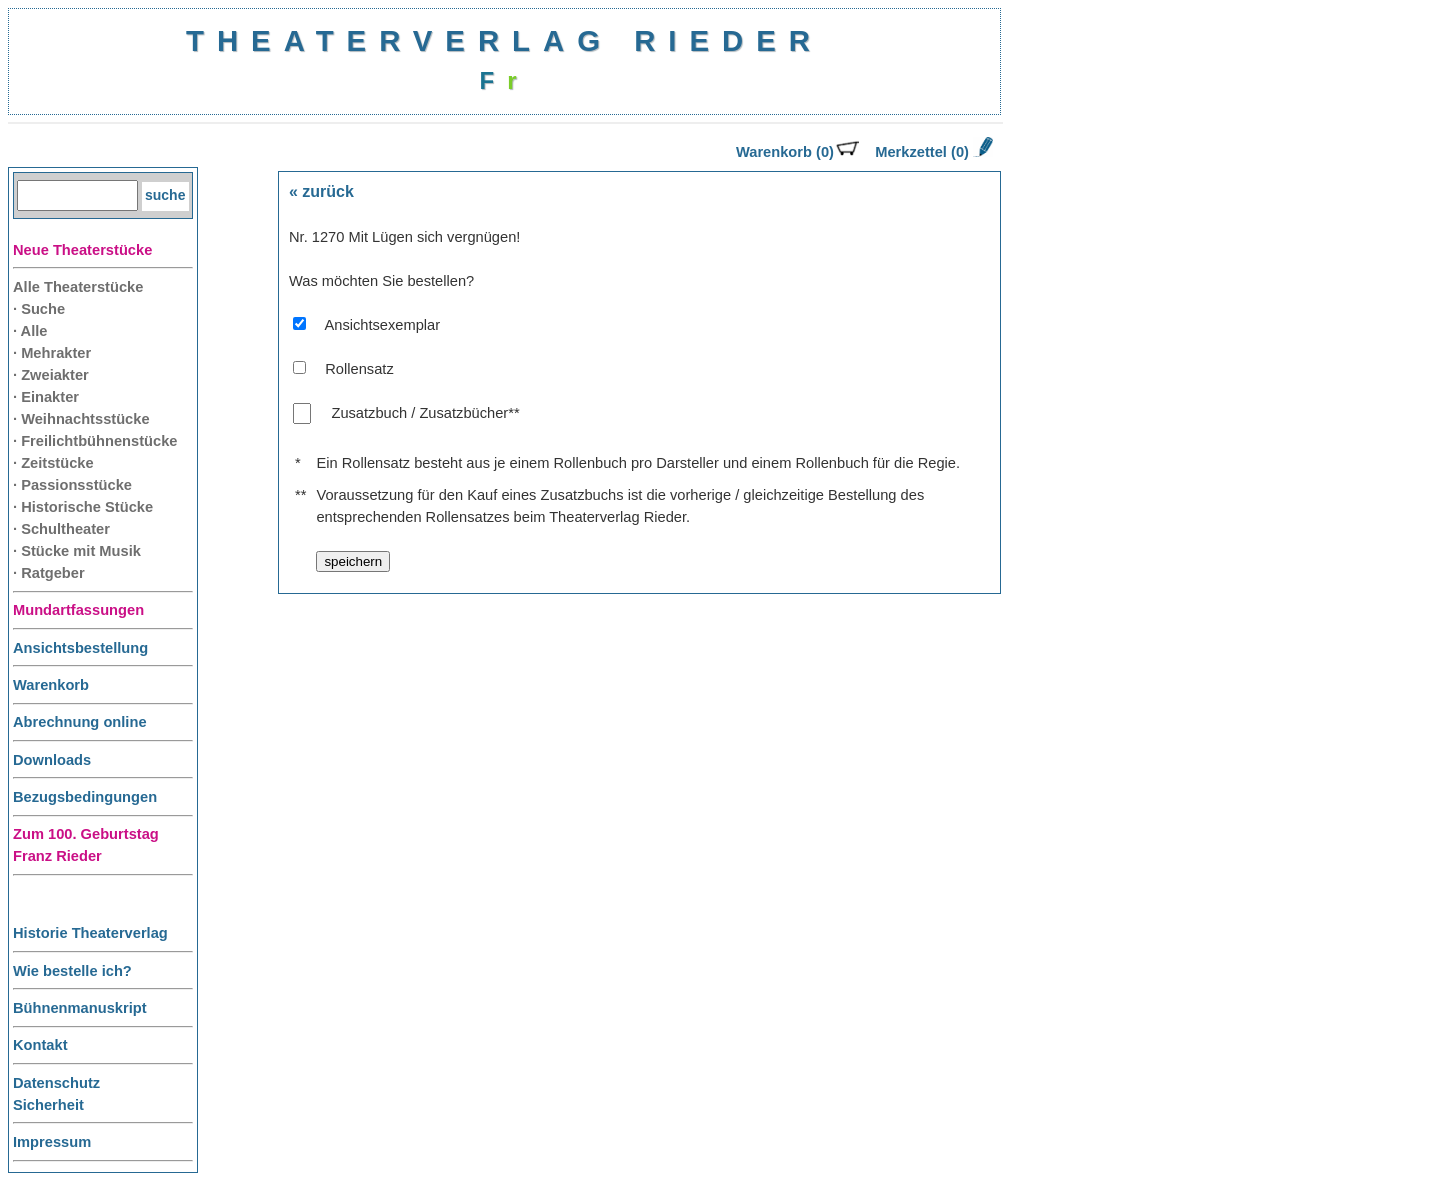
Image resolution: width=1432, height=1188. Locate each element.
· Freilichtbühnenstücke (95, 441)
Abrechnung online (80, 722)
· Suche (39, 309)
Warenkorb (51, 685)
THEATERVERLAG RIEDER (504, 40)
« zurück (321, 191)
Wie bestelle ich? (72, 971)
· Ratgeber (49, 573)
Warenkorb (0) (797, 152)
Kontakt (40, 1045)
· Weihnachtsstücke (81, 419)
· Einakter (46, 397)
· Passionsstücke (72, 485)
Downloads (52, 760)
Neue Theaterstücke (82, 250)
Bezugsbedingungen (85, 797)
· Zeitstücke (53, 463)
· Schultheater (61, 529)
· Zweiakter (51, 375)
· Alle (30, 331)
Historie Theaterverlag (90, 933)
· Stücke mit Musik (77, 551)
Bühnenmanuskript (80, 1008)
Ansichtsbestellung (80, 648)
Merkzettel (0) (932, 152)
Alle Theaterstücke (78, 287)
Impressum (52, 1142)
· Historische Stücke (83, 507)
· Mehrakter (52, 353)
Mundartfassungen (78, 610)
